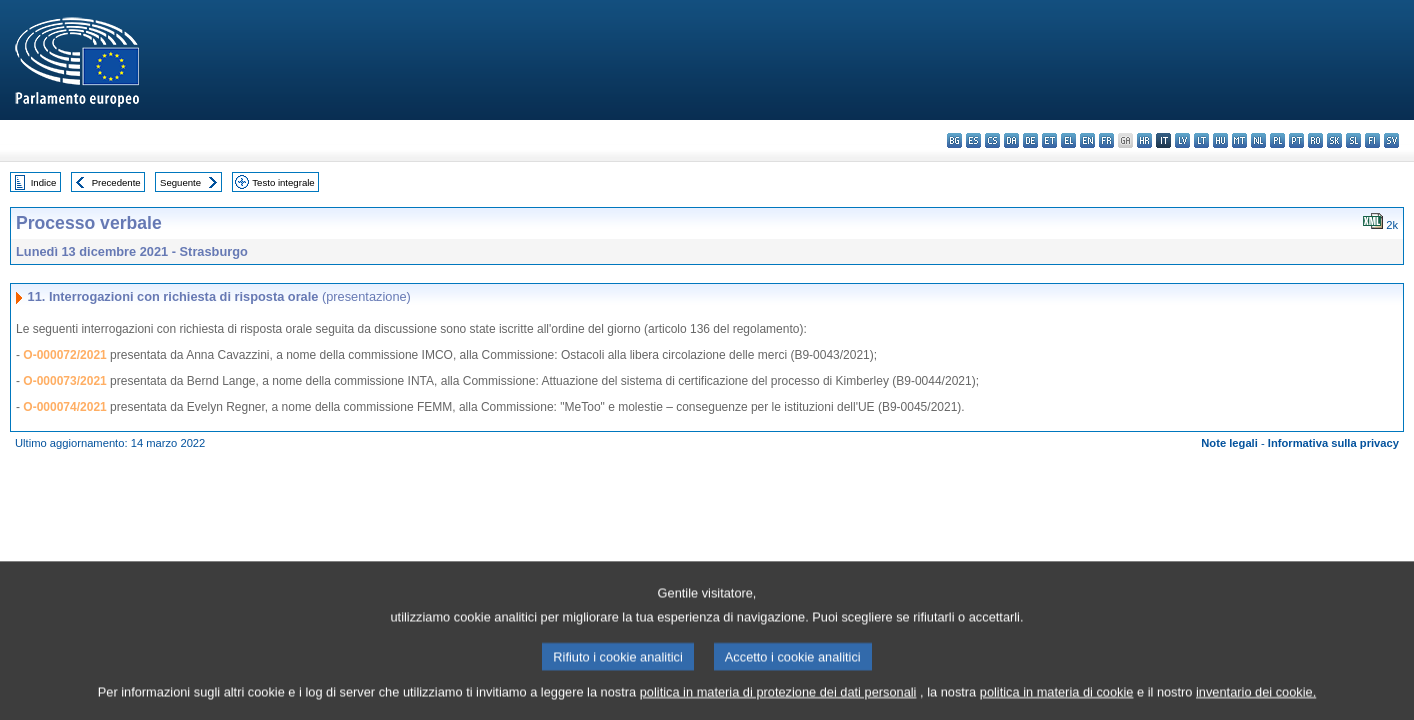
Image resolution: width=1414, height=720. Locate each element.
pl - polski (1277, 140)
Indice (44, 182)
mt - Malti (1239, 140)
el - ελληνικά (1068, 140)
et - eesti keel (1049, 140)
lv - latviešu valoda (1182, 140)
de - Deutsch (1030, 140)
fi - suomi (1372, 140)
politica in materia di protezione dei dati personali (778, 702)
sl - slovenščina (1353, 140)
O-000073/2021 (64, 381)
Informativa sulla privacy (1333, 443)
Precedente (116, 182)
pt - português (1296, 140)
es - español (973, 140)
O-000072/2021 (64, 355)
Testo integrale (283, 182)
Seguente (180, 182)
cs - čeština (992, 140)
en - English (1087, 140)
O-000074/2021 (64, 407)
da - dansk (1011, 140)
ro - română (1315, 140)
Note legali (1229, 443)
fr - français (1106, 140)
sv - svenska (1391, 140)
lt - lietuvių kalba (1201, 140)
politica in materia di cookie (1057, 702)
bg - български (954, 140)
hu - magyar (1220, 140)
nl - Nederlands (1258, 140)
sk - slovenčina (1334, 140)
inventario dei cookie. (1256, 702)
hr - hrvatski (1144, 140)
